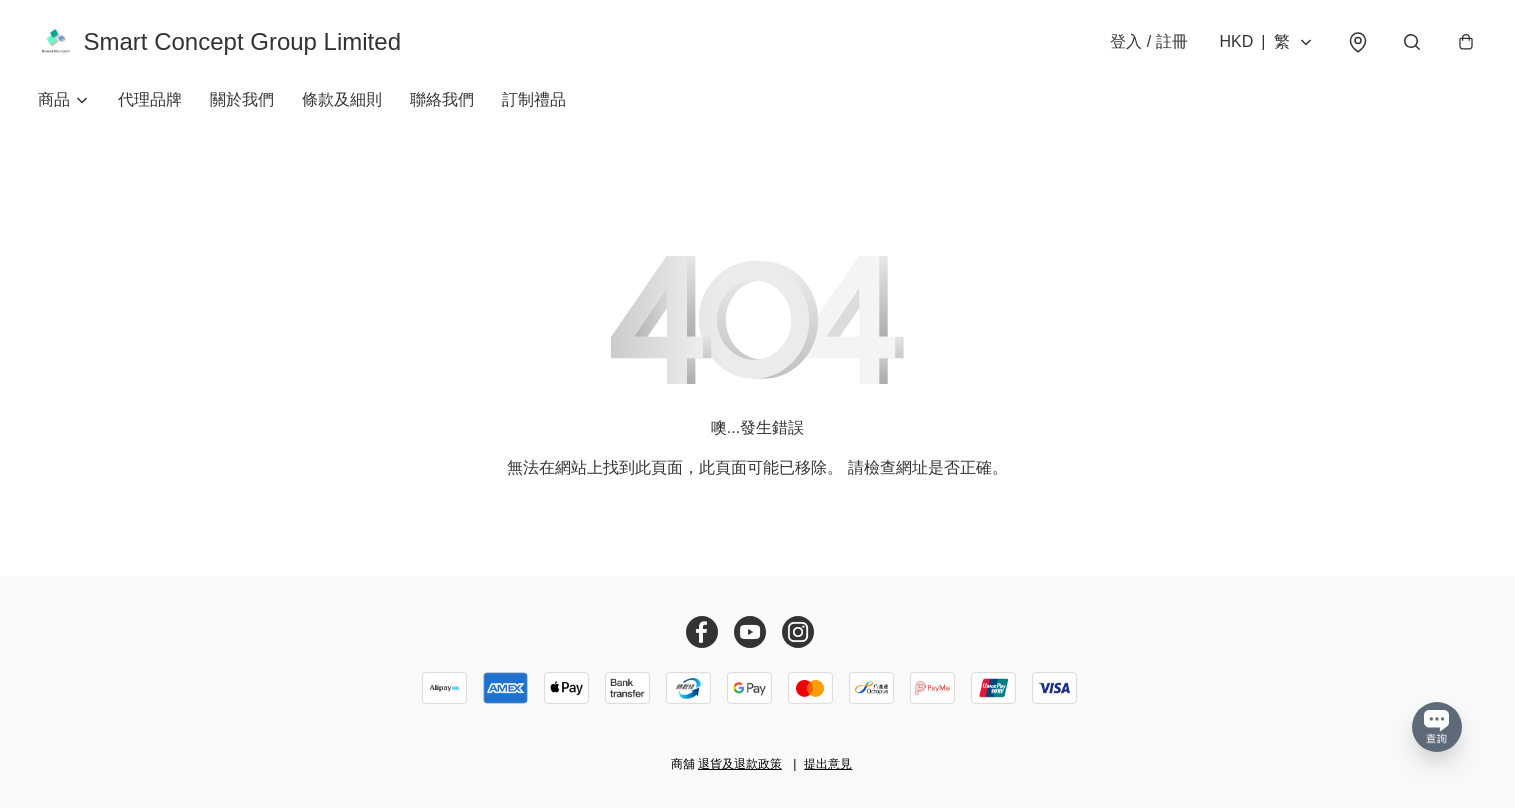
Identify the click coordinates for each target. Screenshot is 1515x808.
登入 (1148, 41)
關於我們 (242, 99)
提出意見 (828, 764)
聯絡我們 (442, 99)
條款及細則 (342, 99)
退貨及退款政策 (740, 764)
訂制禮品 (534, 99)
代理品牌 (150, 99)
